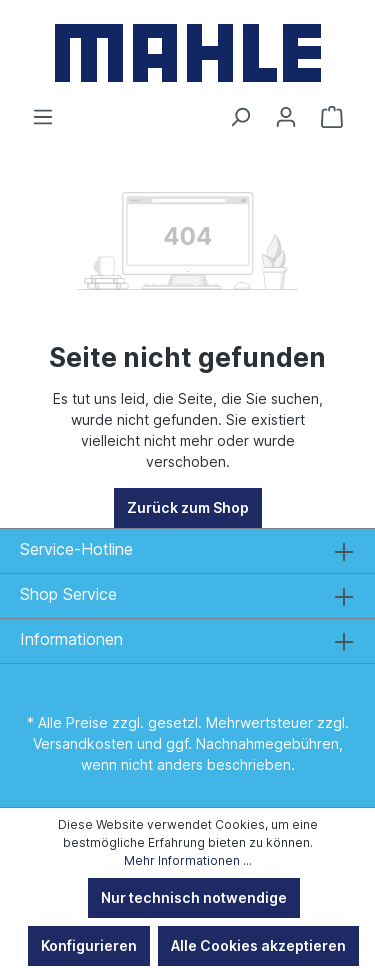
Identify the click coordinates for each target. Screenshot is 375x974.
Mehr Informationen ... (188, 860)
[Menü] (43, 117)
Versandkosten (83, 743)
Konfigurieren (89, 945)
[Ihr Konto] (286, 117)
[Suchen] (240, 117)
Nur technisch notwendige (194, 897)
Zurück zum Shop (188, 507)
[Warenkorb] (332, 117)
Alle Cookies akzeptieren (258, 945)
